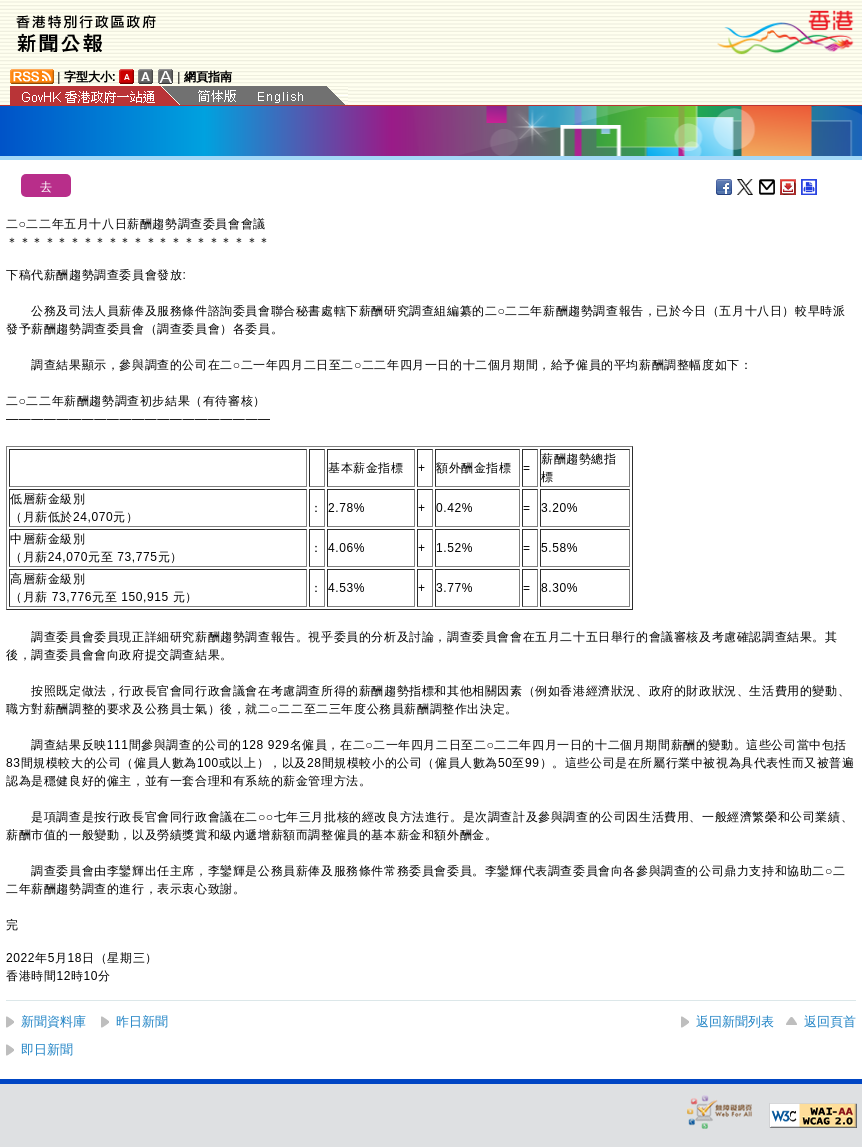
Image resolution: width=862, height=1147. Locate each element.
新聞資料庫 (53, 1021)
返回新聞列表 (735, 1021)
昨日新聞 (142, 1021)
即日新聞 (47, 1049)
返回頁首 (830, 1021)
